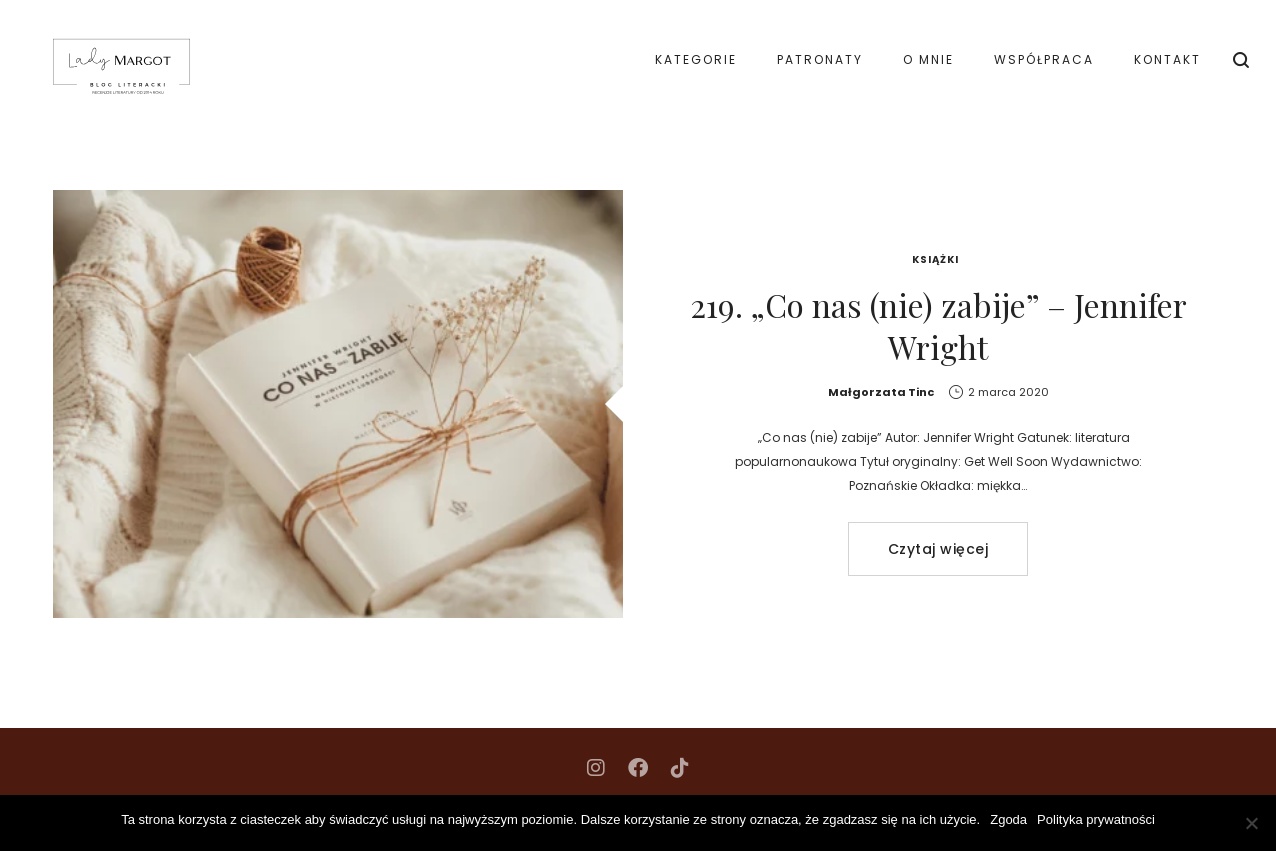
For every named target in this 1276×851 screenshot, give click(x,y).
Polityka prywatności (1096, 819)
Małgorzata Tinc (881, 392)
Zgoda (1008, 819)
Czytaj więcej (938, 549)
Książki (935, 259)
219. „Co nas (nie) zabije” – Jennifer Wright (938, 325)
